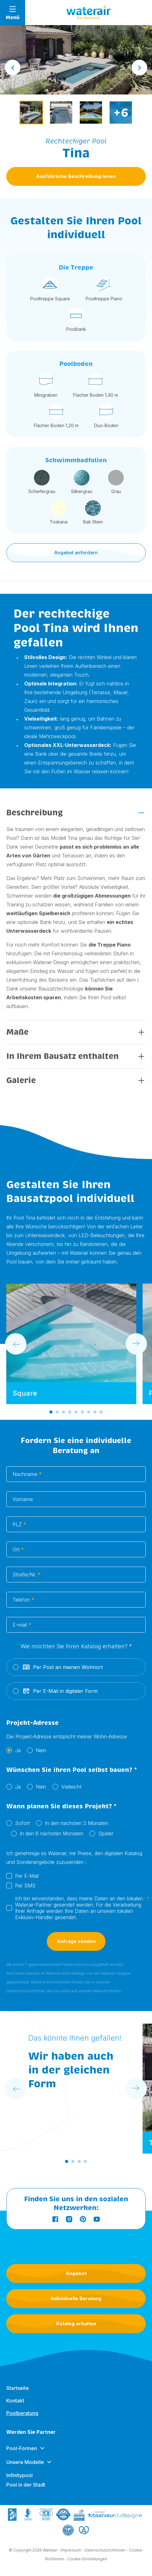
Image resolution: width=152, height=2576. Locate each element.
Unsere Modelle (25, 2463)
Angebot (76, 2273)
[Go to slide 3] (63, 1412)
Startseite (17, 2389)
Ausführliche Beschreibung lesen (76, 176)
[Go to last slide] (12, 67)
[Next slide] (139, 67)
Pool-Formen (21, 2449)
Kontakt (15, 2402)
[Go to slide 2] (57, 1412)
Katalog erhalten (76, 2323)
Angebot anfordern (76, 552)
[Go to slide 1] (50, 1412)
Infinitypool (19, 2476)
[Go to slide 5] (76, 1412)
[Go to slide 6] (82, 1412)
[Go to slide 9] (101, 1412)
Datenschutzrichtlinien (105, 2550)
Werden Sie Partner (31, 2433)
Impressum (71, 2550)
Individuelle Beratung (76, 2298)
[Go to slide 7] (88, 1412)
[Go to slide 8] (94, 1412)
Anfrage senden (76, 1943)
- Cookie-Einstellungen (86, 2559)
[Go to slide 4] (69, 1412)
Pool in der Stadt (25, 2486)
